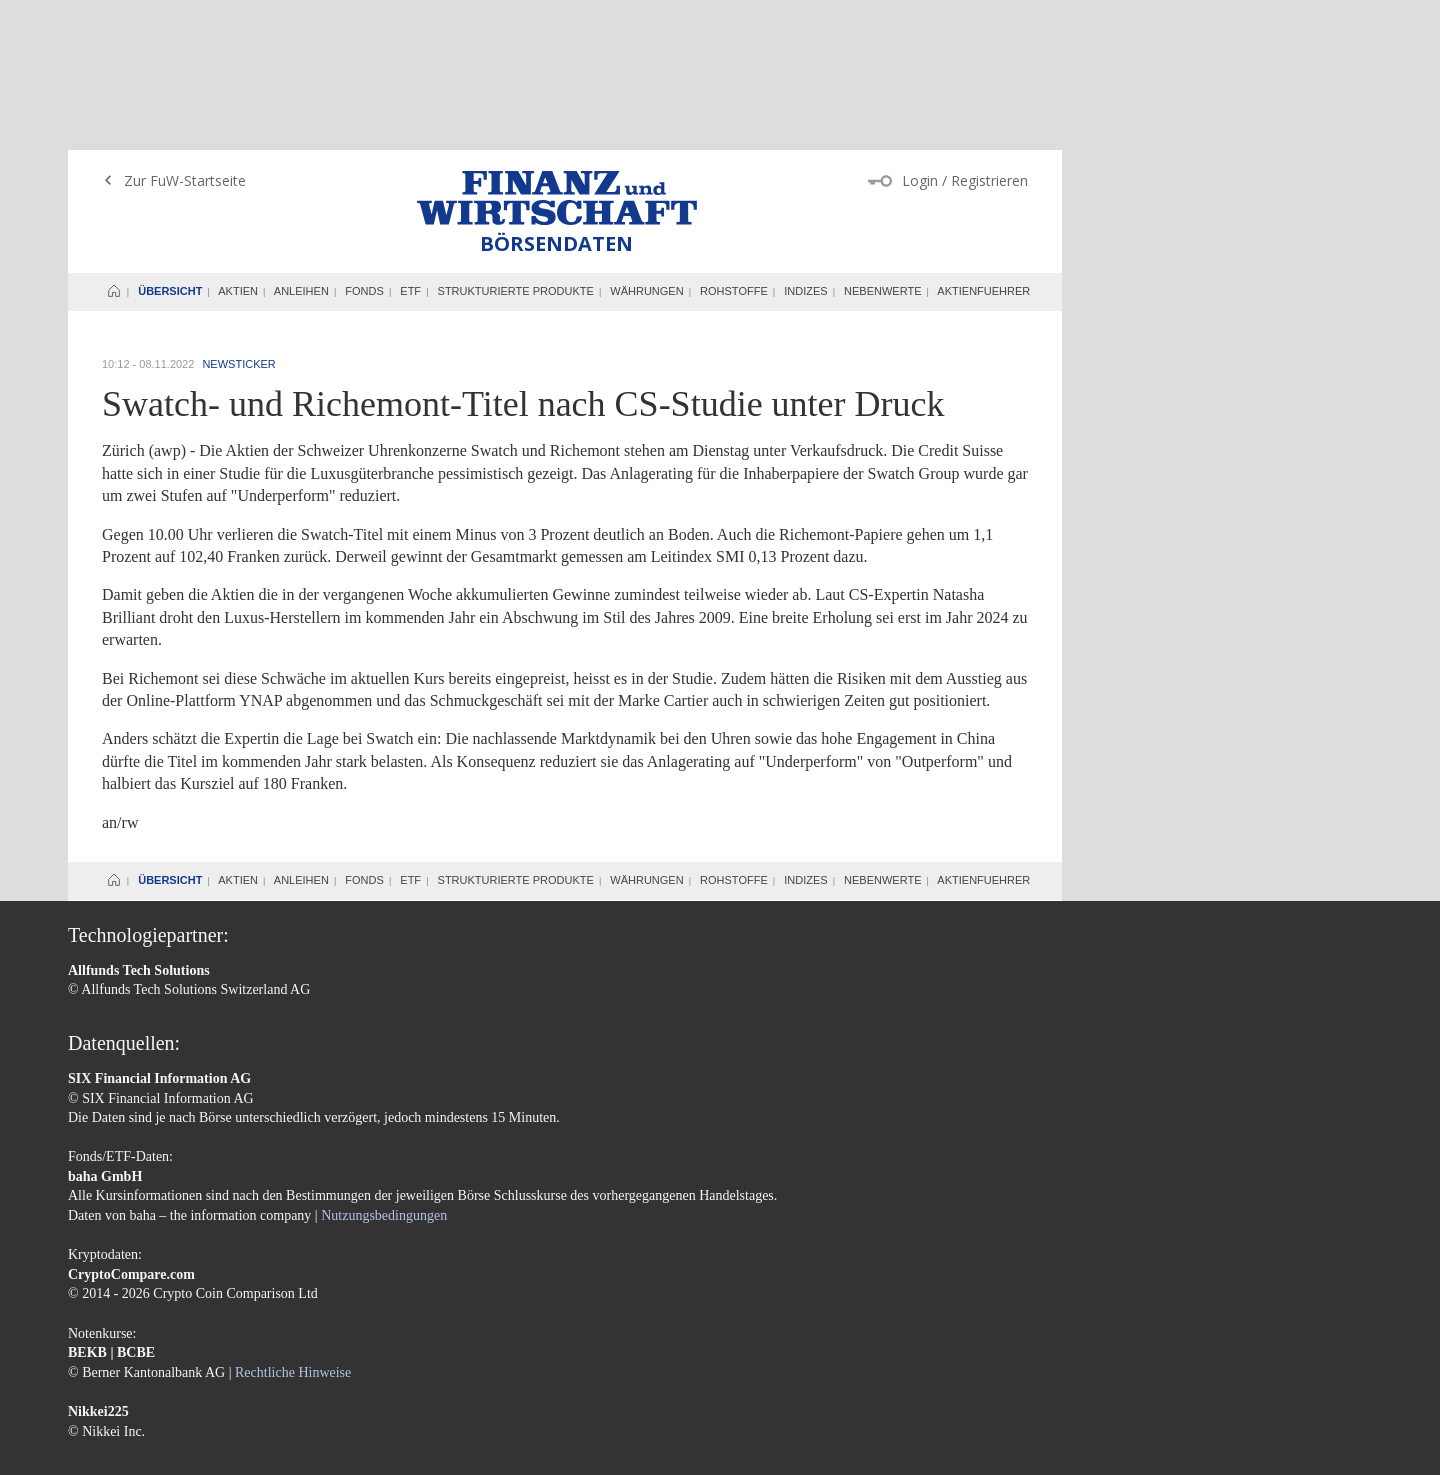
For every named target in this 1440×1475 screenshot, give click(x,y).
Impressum (99, 1369)
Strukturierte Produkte (516, 141)
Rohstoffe (734, 141)
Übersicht (170, 141)
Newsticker (238, 214)
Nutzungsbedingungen (384, 1065)
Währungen (646, 141)
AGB (154, 1369)
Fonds (364, 141)
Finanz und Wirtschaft (557, 48)
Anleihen (301, 141)
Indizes (805, 141)
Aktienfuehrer (983, 141)
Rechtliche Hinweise (293, 1222)
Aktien (238, 141)
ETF (410, 141)
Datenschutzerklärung (240, 1369)
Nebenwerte (882, 141)
